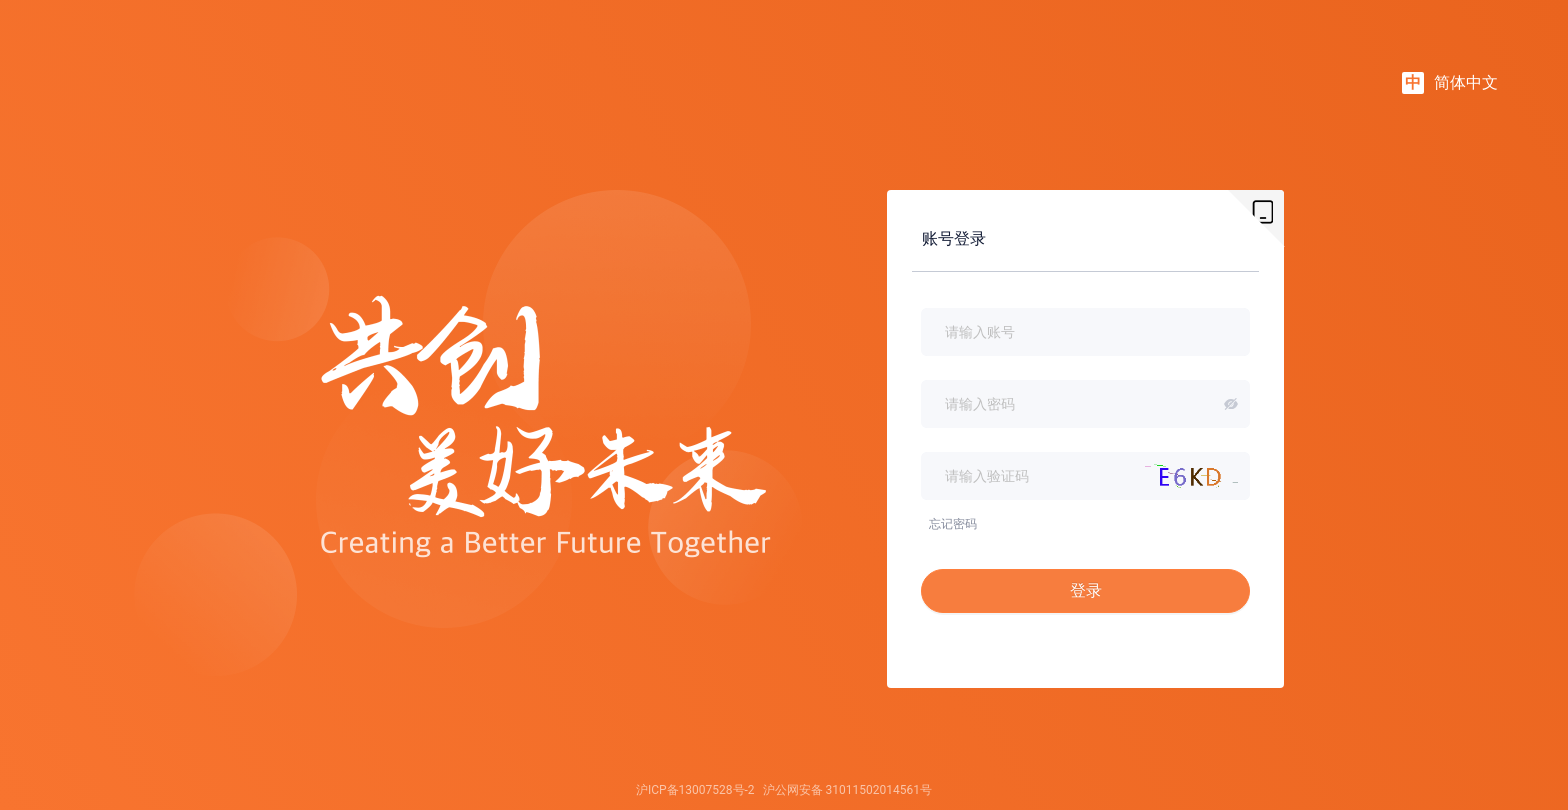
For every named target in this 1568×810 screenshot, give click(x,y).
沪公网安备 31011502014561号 (847, 790)
